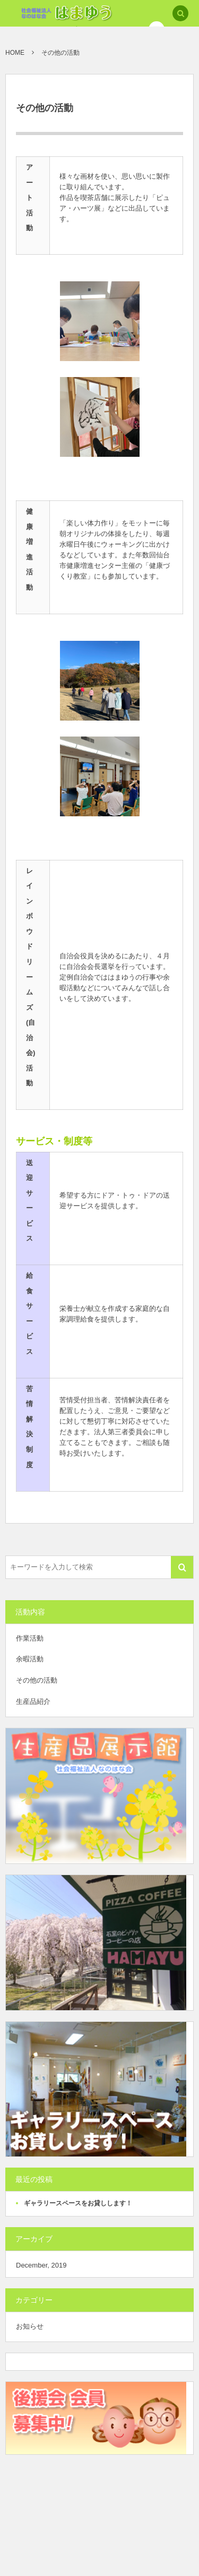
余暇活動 (30, 1659)
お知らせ (30, 2326)
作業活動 (30, 1638)
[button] (180, 14)
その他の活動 (36, 1680)
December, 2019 (41, 2265)
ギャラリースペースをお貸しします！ (78, 2203)
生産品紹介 (33, 1701)
